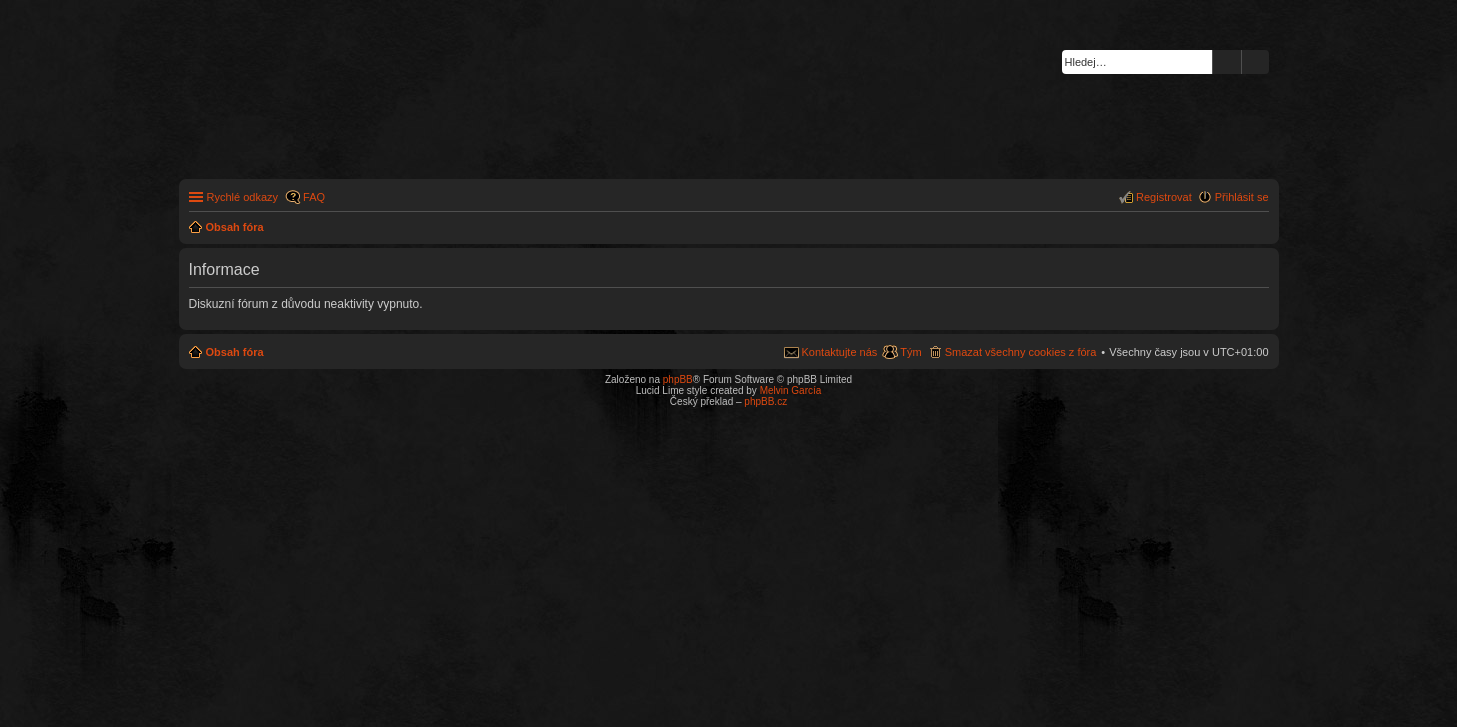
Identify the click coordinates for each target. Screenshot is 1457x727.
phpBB (678, 379)
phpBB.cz (765, 401)
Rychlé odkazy (243, 197)
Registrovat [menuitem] (1164, 197)
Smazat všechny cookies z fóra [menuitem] (1021, 352)
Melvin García (791, 390)
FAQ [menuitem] (314, 197)
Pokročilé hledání (1255, 62)
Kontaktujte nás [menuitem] (840, 352)
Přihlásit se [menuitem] (1242, 197)
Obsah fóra (235, 352)
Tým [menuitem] (910, 352)
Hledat (1227, 62)
